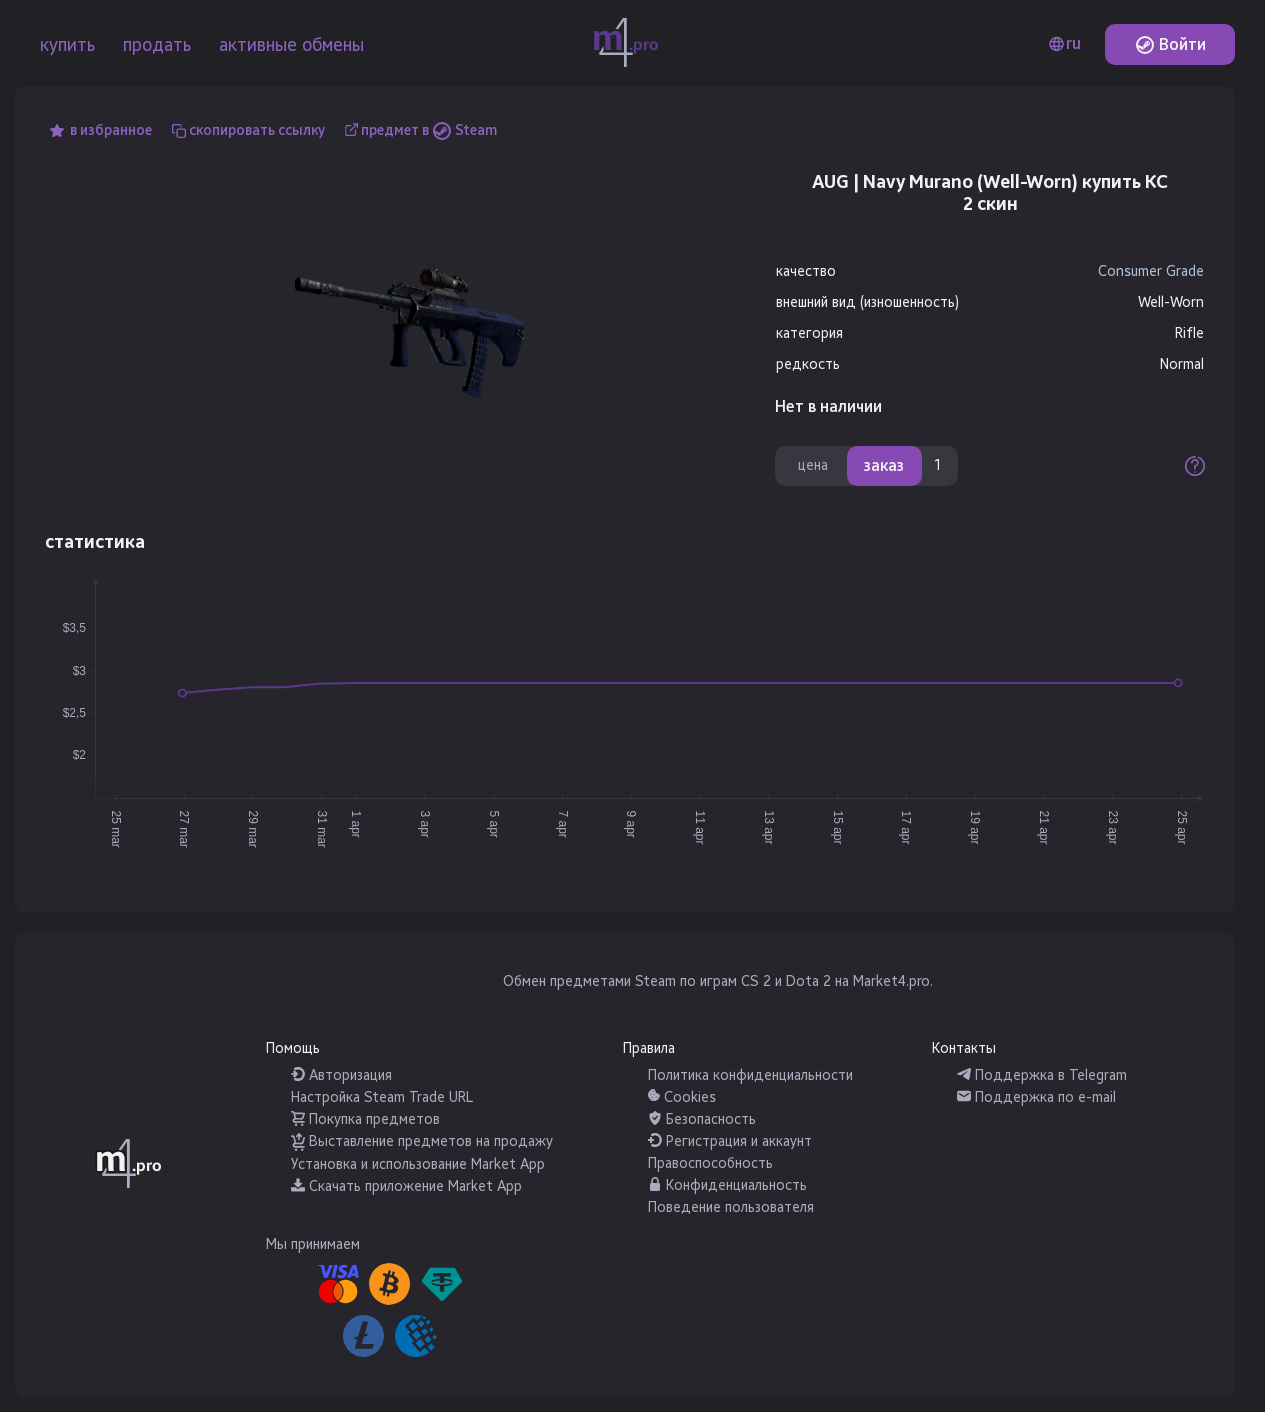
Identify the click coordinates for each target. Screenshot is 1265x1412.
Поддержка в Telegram (1042, 1075)
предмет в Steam (429, 130)
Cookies (682, 1097)
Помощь (293, 1048)
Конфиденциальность (727, 1185)
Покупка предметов (365, 1119)
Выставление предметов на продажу (422, 1141)
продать (157, 45)
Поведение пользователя (731, 1207)
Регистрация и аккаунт (730, 1141)
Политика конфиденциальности (750, 1075)
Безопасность (702, 1119)
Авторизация (341, 1075)
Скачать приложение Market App (406, 1186)
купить (67, 45)
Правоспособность (710, 1163)
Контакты (964, 1048)
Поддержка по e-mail (1036, 1097)
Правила (649, 1048)
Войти (1170, 44)
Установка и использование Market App (418, 1164)
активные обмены (291, 45)
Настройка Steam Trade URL (382, 1097)
